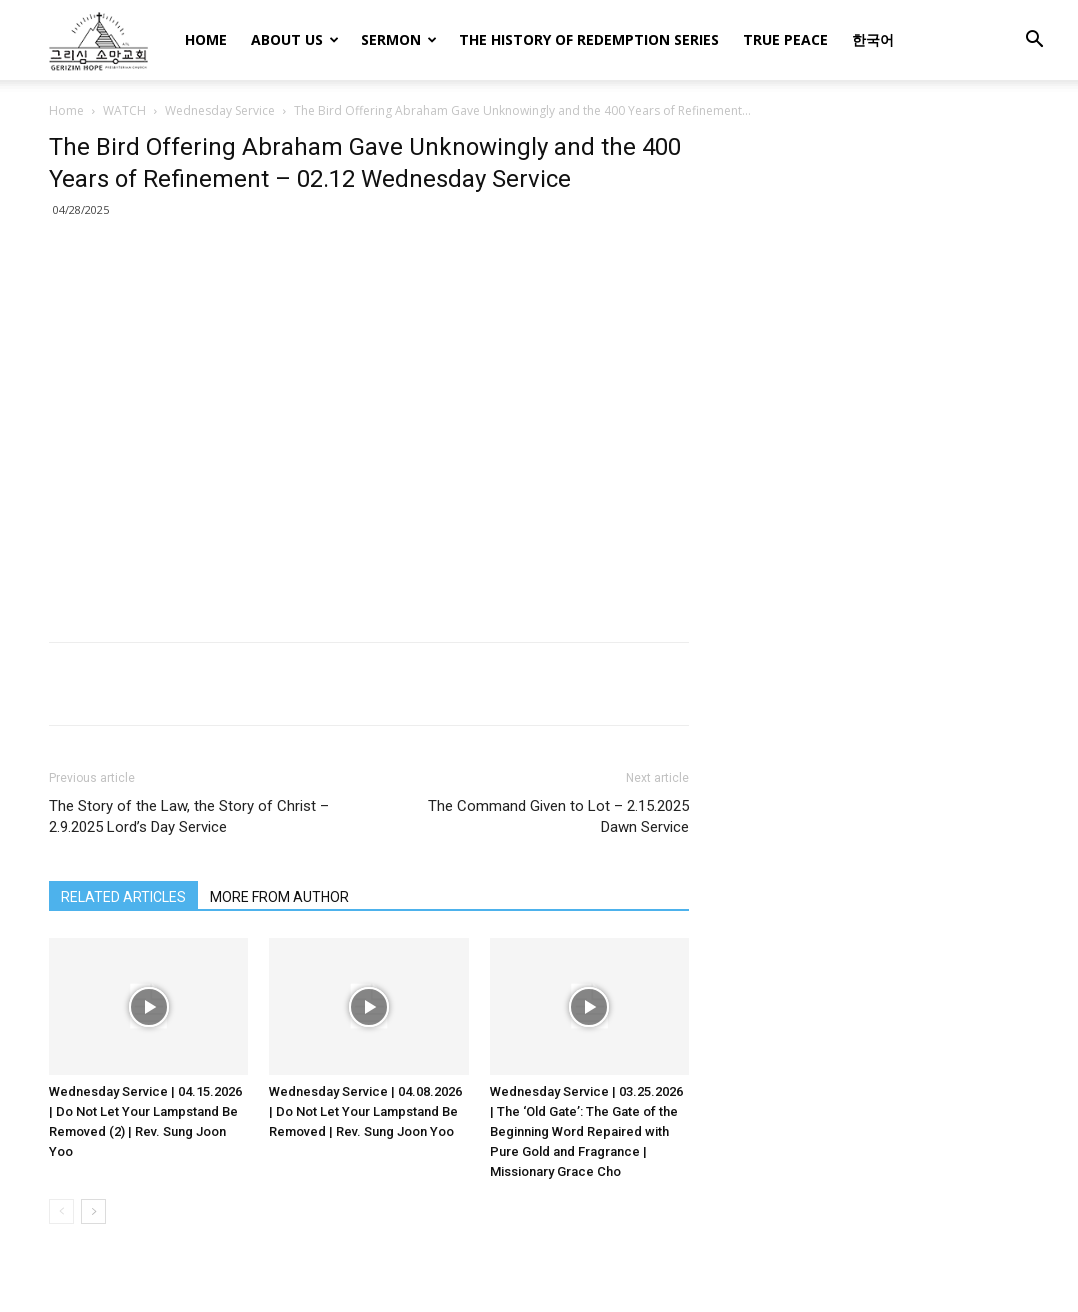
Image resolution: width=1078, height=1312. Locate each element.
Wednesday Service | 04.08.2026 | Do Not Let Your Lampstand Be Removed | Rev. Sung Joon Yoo (365, 1111)
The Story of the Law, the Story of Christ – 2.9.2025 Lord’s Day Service (189, 816)
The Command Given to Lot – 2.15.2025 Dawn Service (558, 816)
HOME (206, 39)
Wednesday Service (220, 110)
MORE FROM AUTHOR (279, 897)
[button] (1034, 41)
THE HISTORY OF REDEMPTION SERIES (589, 39)
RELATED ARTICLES (123, 897)
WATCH (124, 110)
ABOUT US (295, 39)
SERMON (399, 39)
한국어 (873, 39)
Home (66, 110)
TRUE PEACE (785, 39)
